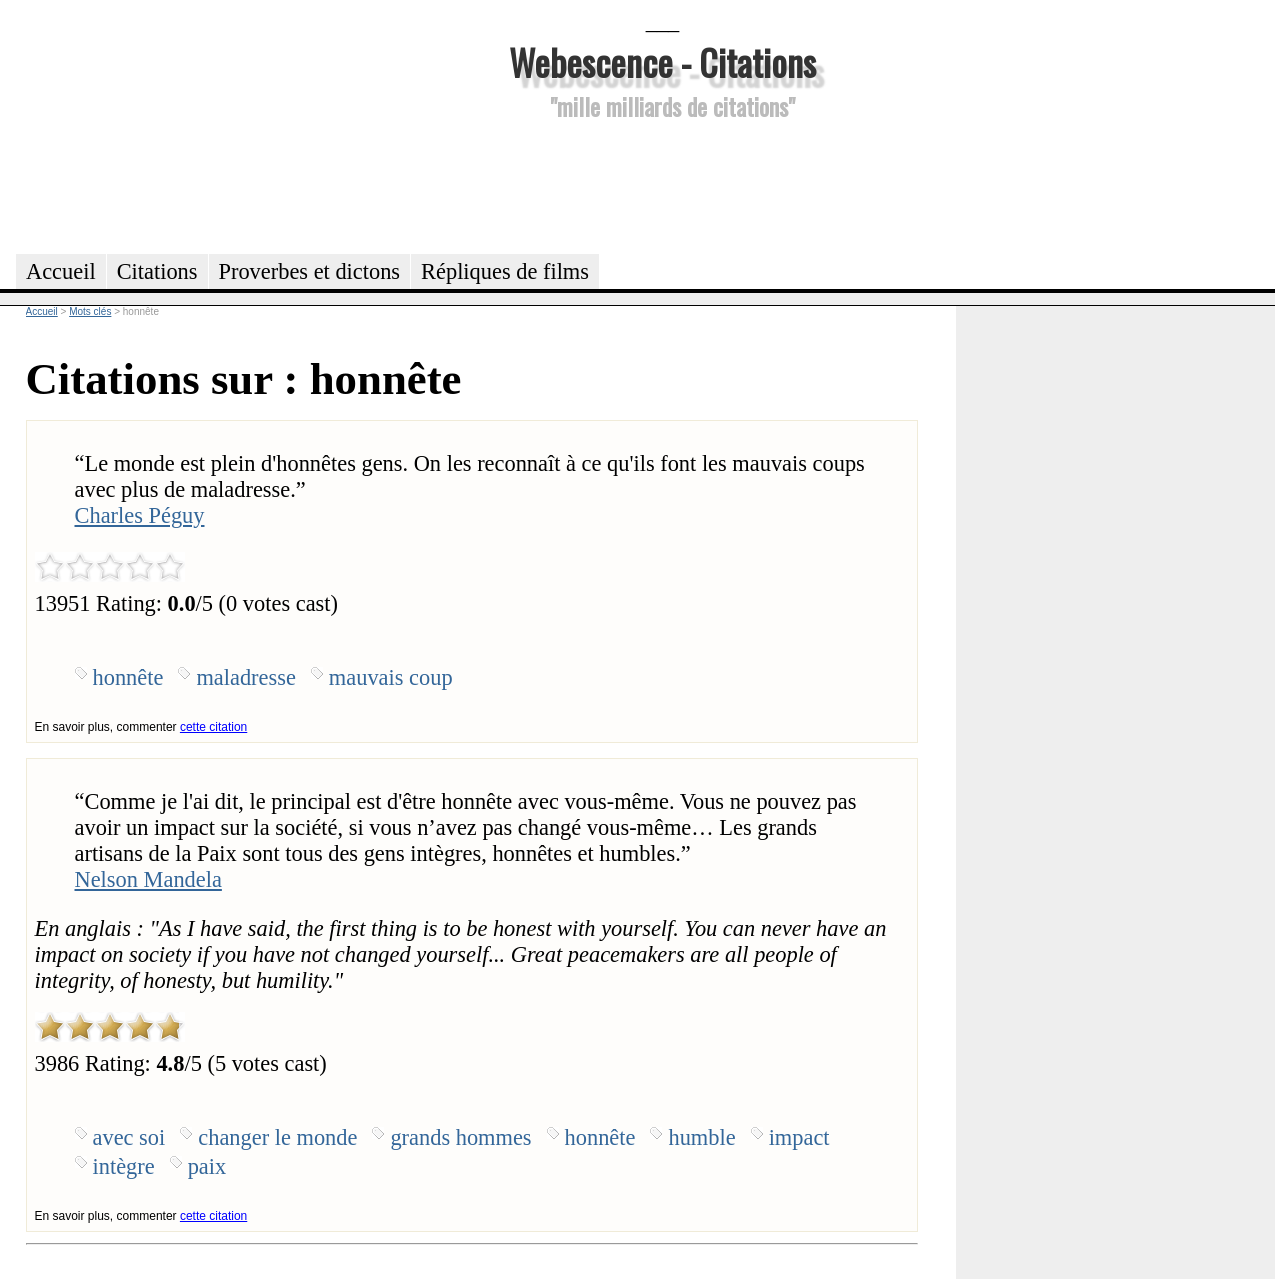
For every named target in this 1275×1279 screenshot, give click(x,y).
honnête (128, 677)
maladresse (245, 677)
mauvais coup (391, 677)
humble (701, 1137)
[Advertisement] (663, 184)
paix (207, 1166)
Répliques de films (505, 271)
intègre (124, 1166)
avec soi (129, 1137)
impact (799, 1137)
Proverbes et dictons (310, 271)
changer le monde (277, 1137)
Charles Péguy (140, 515)
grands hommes (460, 1137)
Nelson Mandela (148, 879)
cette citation (213, 727)
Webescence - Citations (662, 61)
